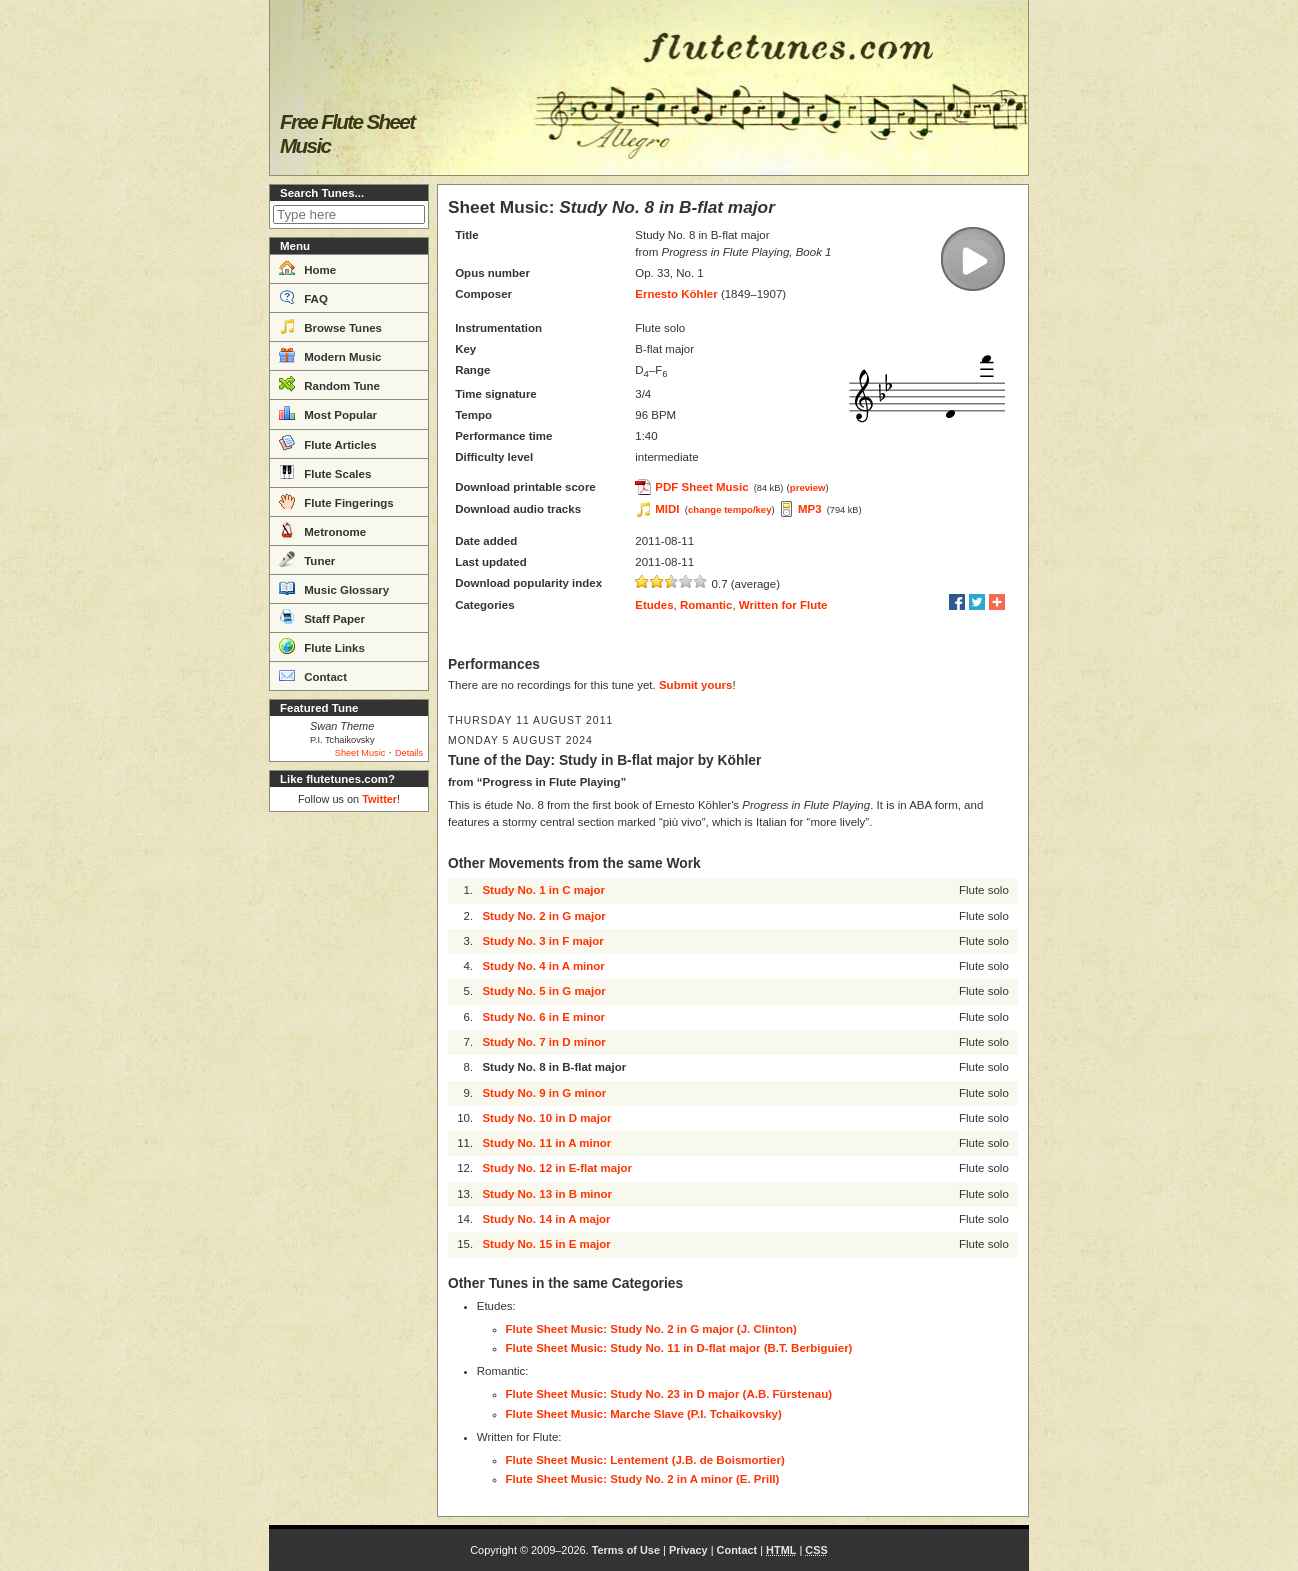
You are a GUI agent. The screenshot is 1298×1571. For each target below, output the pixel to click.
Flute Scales (325, 472)
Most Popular (328, 413)
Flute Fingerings (336, 501)
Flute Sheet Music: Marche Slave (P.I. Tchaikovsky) (644, 1414)
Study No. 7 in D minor (543, 1042)
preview (808, 487)
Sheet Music (360, 753)
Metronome (322, 530)
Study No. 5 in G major (543, 991)
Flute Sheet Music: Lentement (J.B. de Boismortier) (645, 1460)
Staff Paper (322, 617)
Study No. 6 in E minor (543, 1017)
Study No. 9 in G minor (544, 1093)
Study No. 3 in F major (542, 941)
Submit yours (695, 685)
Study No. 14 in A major (546, 1219)
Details (409, 753)
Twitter (379, 799)
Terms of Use (626, 1550)
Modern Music (330, 355)
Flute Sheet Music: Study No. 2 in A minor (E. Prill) (643, 1479)
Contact (313, 675)
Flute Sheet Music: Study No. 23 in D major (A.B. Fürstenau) (669, 1394)
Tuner (307, 559)
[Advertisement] (349, 1120)
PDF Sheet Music (701, 487)
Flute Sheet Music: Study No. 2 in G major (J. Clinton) (651, 1329)
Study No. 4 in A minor (543, 966)
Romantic (706, 605)
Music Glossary (334, 588)
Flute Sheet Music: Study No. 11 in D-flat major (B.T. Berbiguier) (679, 1348)
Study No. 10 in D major (546, 1118)
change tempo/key (730, 509)
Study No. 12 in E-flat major (557, 1168)
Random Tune (329, 384)
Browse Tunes (330, 326)
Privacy (688, 1550)
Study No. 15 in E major (546, 1244)
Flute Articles (328, 443)
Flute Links (322, 646)
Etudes (654, 605)
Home (307, 268)
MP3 (810, 509)
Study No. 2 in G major (543, 916)
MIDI (667, 509)
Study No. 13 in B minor (547, 1194)
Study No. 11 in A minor (546, 1143)
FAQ (303, 297)
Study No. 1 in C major (543, 890)
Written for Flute (783, 605)
